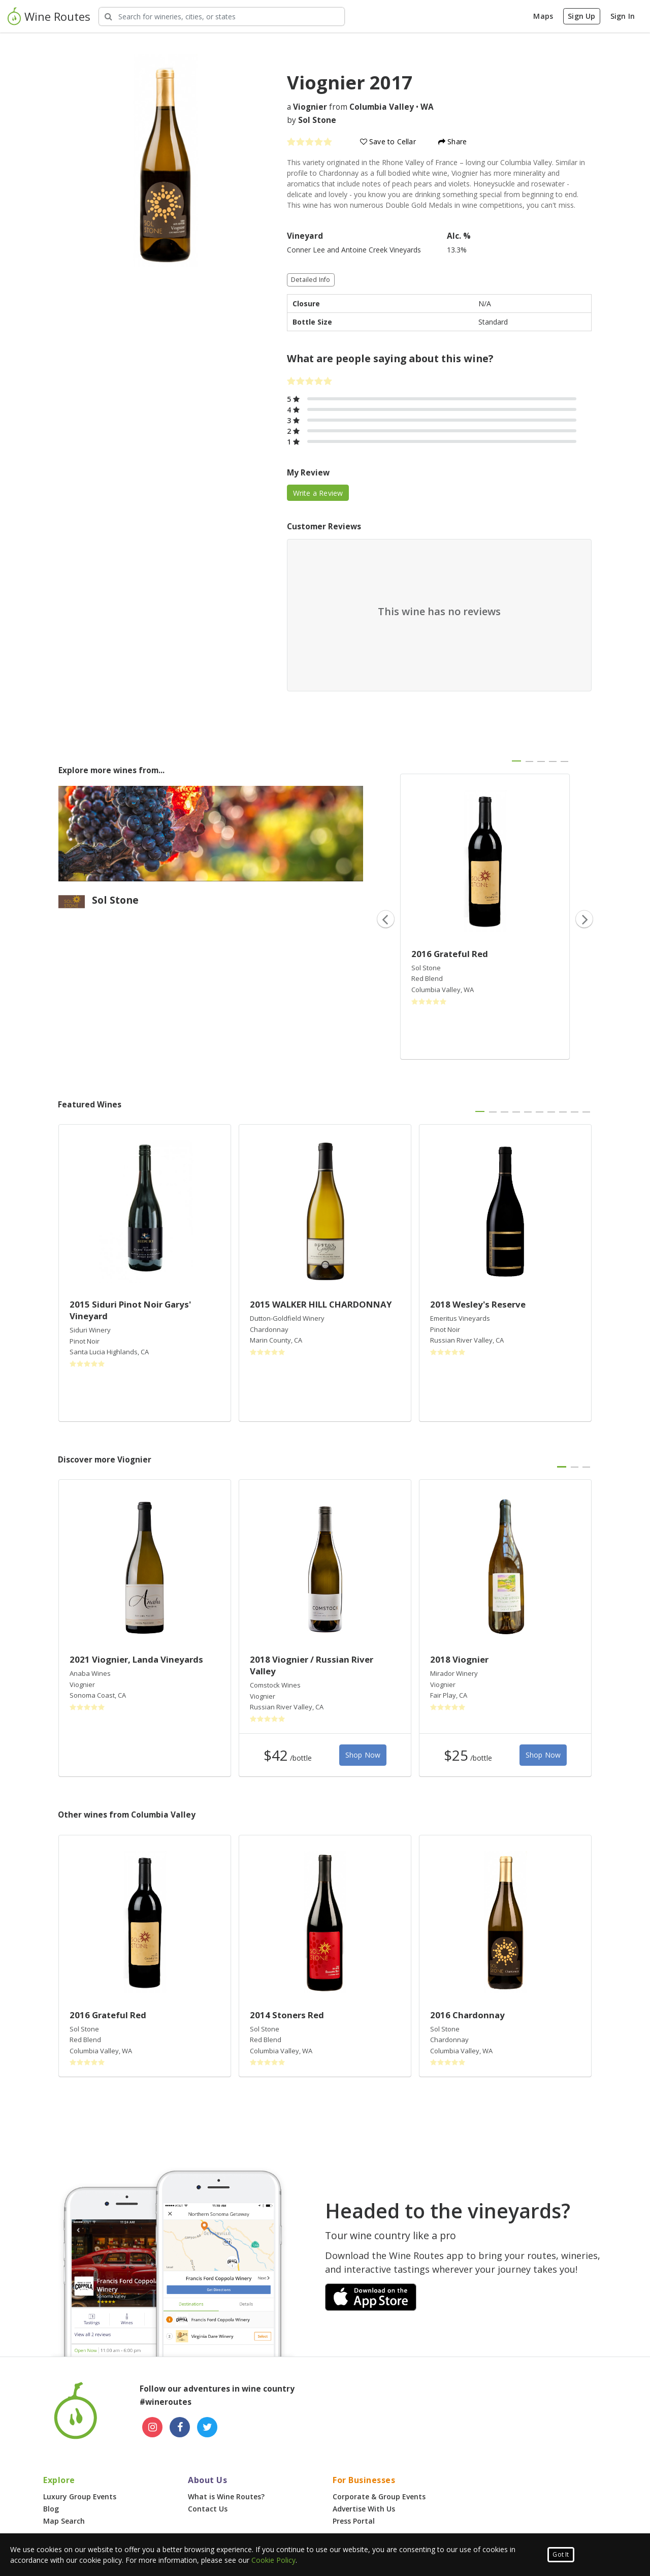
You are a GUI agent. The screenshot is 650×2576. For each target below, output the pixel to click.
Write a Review (318, 493)
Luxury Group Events (79, 2496)
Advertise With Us (364, 2509)
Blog (51, 2509)
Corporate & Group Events (379, 2496)
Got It (560, 2554)
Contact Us (208, 2509)
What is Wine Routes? (226, 2496)
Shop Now (363, 1755)
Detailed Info (311, 279)
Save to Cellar (388, 141)
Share (452, 141)
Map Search (64, 2521)
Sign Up (581, 16)
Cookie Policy (273, 2560)
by (311, 120)
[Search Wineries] (222, 16)
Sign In (622, 16)
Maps (543, 16)
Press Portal (354, 2521)
